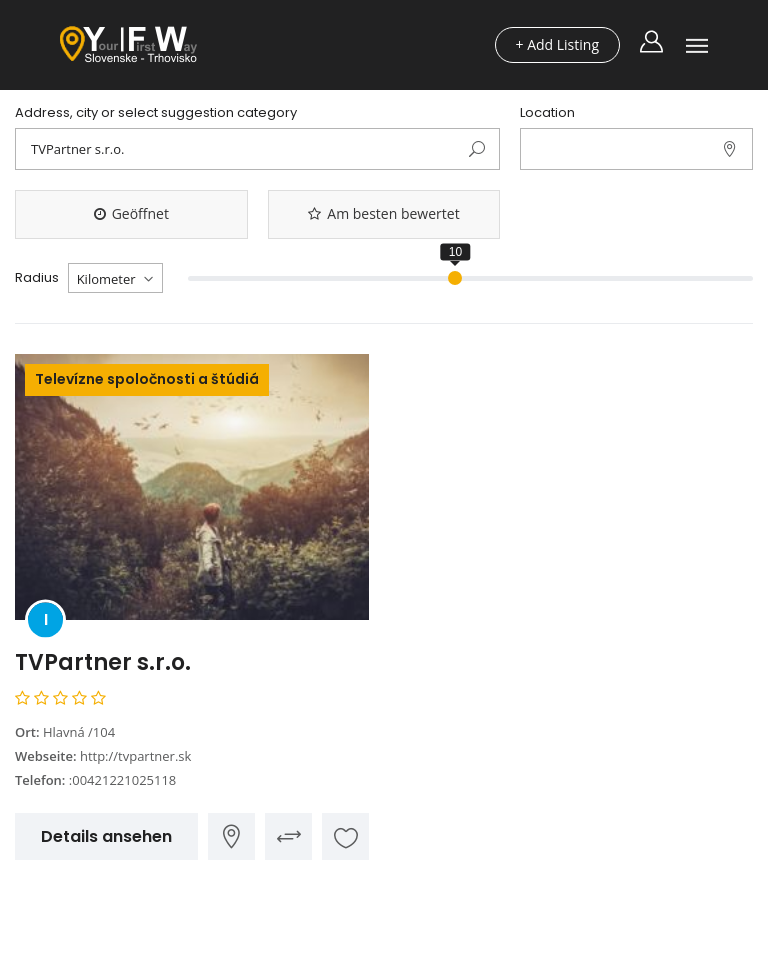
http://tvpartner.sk (135, 756)
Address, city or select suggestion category (156, 113)
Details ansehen (106, 836)
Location (547, 113)
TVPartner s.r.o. (103, 662)
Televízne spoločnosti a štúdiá (147, 379)
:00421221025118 (122, 780)
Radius (37, 278)
